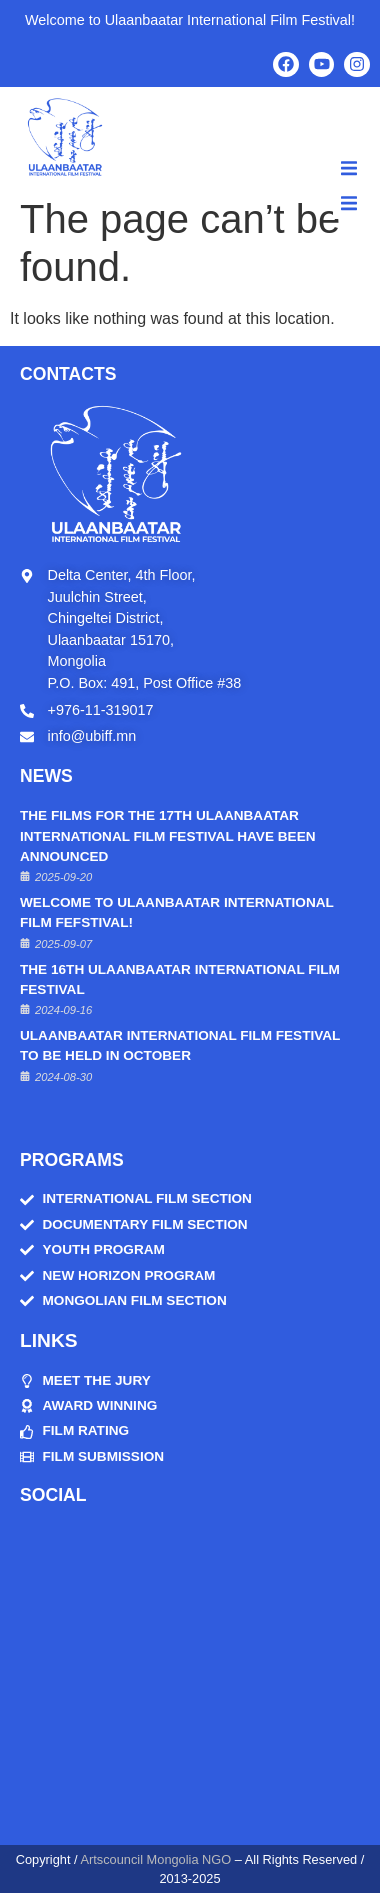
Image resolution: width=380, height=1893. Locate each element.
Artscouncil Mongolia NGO (155, 1859)
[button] (349, 168)
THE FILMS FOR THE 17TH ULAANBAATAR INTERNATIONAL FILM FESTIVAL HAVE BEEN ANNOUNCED (168, 835)
